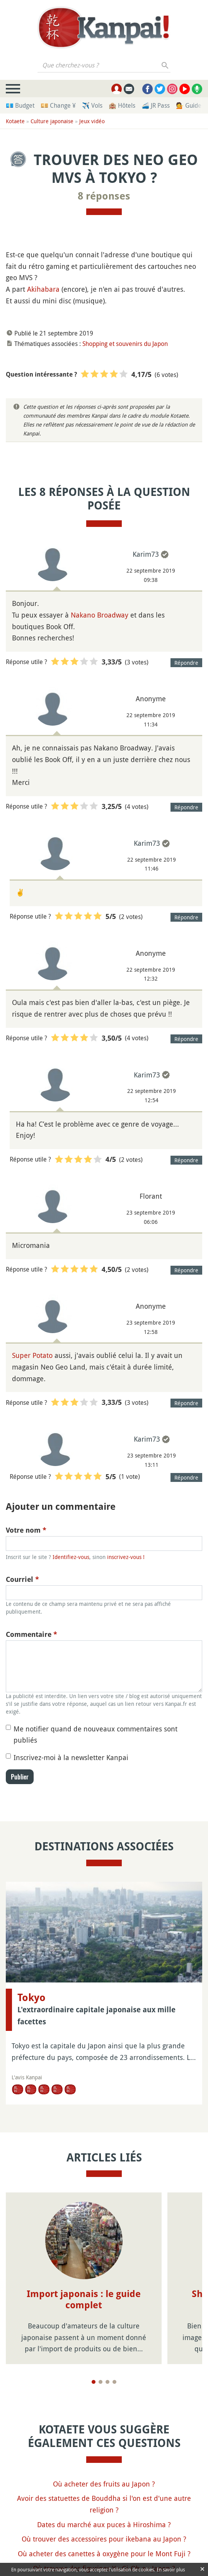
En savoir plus (171, 2569)
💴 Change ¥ (58, 105)
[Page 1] (93, 2382)
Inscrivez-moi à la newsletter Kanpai (71, 1757)
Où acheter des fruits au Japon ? (104, 2483)
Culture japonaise (52, 121)
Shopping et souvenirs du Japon (125, 343)
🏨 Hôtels (122, 105)
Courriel (22, 1579)
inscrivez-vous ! (126, 1557)
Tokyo (31, 1997)
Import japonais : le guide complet (84, 2300)
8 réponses (104, 196)
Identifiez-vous (71, 1557)
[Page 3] (107, 2382)
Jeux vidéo (92, 121)
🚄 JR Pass (156, 105)
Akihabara (43, 289)
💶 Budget (20, 105)
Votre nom (26, 1530)
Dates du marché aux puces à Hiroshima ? (104, 2524)
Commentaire (31, 1634)
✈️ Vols (92, 105)
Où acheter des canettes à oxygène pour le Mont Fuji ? (104, 2553)
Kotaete (15, 121)
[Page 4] (114, 2382)
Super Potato (32, 1355)
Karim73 (146, 554)
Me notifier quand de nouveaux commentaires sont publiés (95, 1734)
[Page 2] (100, 2382)
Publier (20, 1776)
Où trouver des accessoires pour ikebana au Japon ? (104, 2538)
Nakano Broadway (99, 614)
